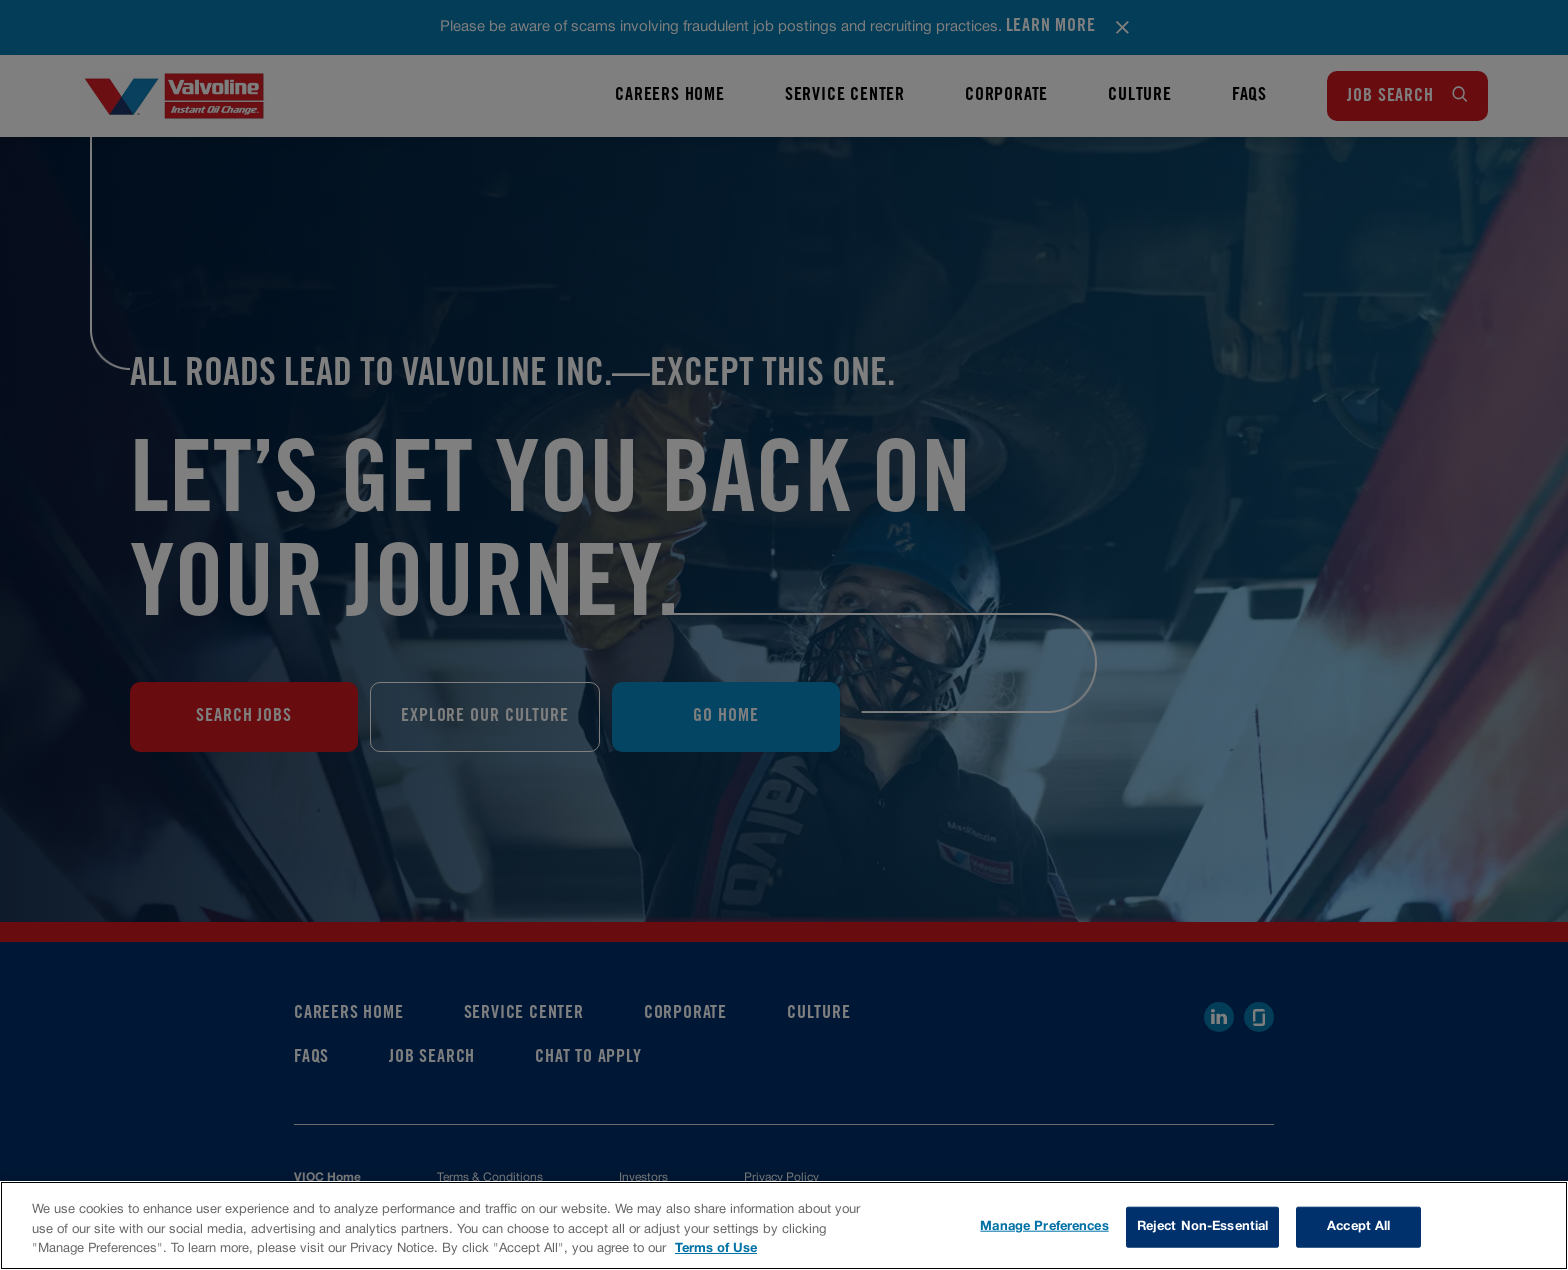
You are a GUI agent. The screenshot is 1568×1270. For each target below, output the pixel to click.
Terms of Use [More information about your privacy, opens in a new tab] (716, 1249)
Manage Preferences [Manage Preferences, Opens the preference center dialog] (1044, 1226)
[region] (784, 1225)
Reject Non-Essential (1203, 1226)
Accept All (1358, 1226)
